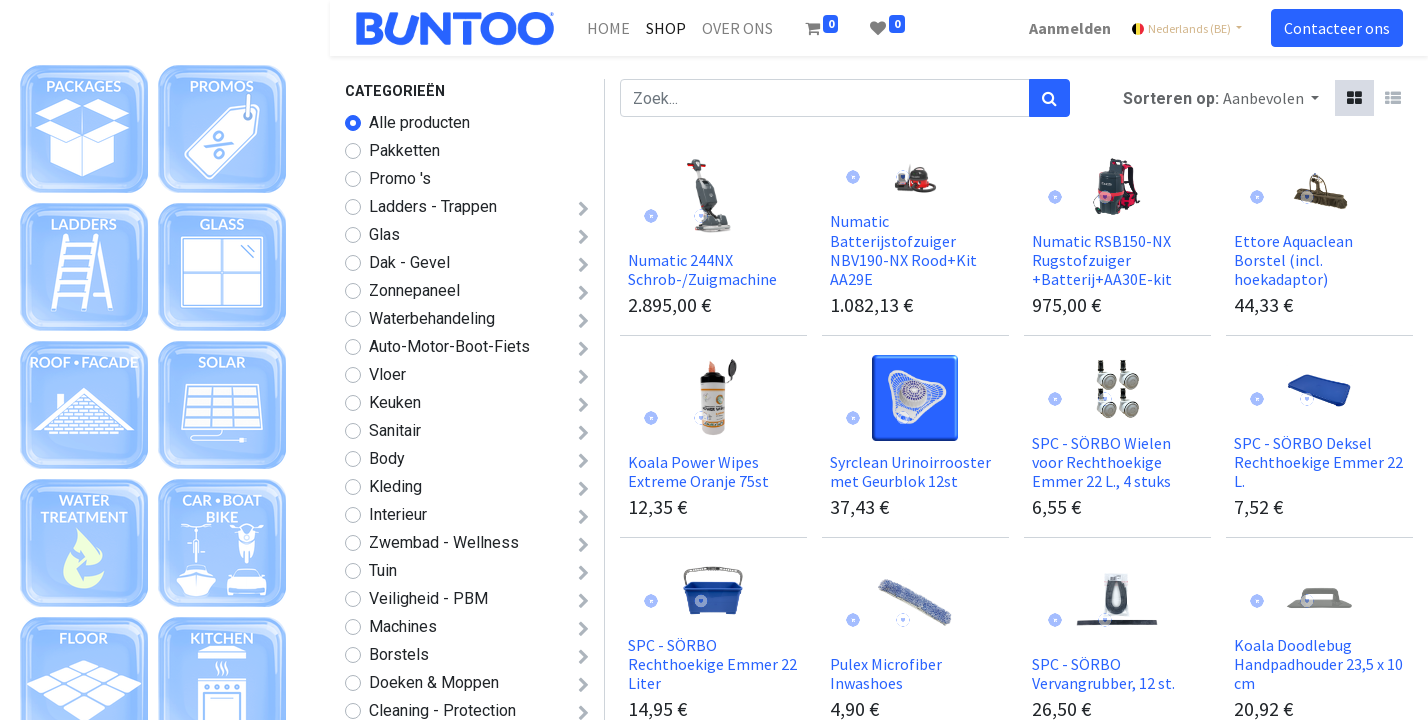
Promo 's (400, 178)
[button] (1271, 98)
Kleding (395, 486)
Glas (384, 234)
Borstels (399, 654)
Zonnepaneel (414, 290)
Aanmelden (1064, 28)
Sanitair (395, 430)
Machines (403, 626)
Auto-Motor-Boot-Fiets (449, 346)
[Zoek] (1049, 98)
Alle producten (419, 122)
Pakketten (404, 150)
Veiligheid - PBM (428, 598)
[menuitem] (614, 28)
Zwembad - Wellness (444, 542)
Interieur (398, 514)
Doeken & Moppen (434, 682)
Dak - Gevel (409, 262)
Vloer (387, 374)
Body (387, 458)
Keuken (395, 402)
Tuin (383, 570)
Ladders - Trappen (433, 206)
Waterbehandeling (432, 318)
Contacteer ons (1331, 28)
